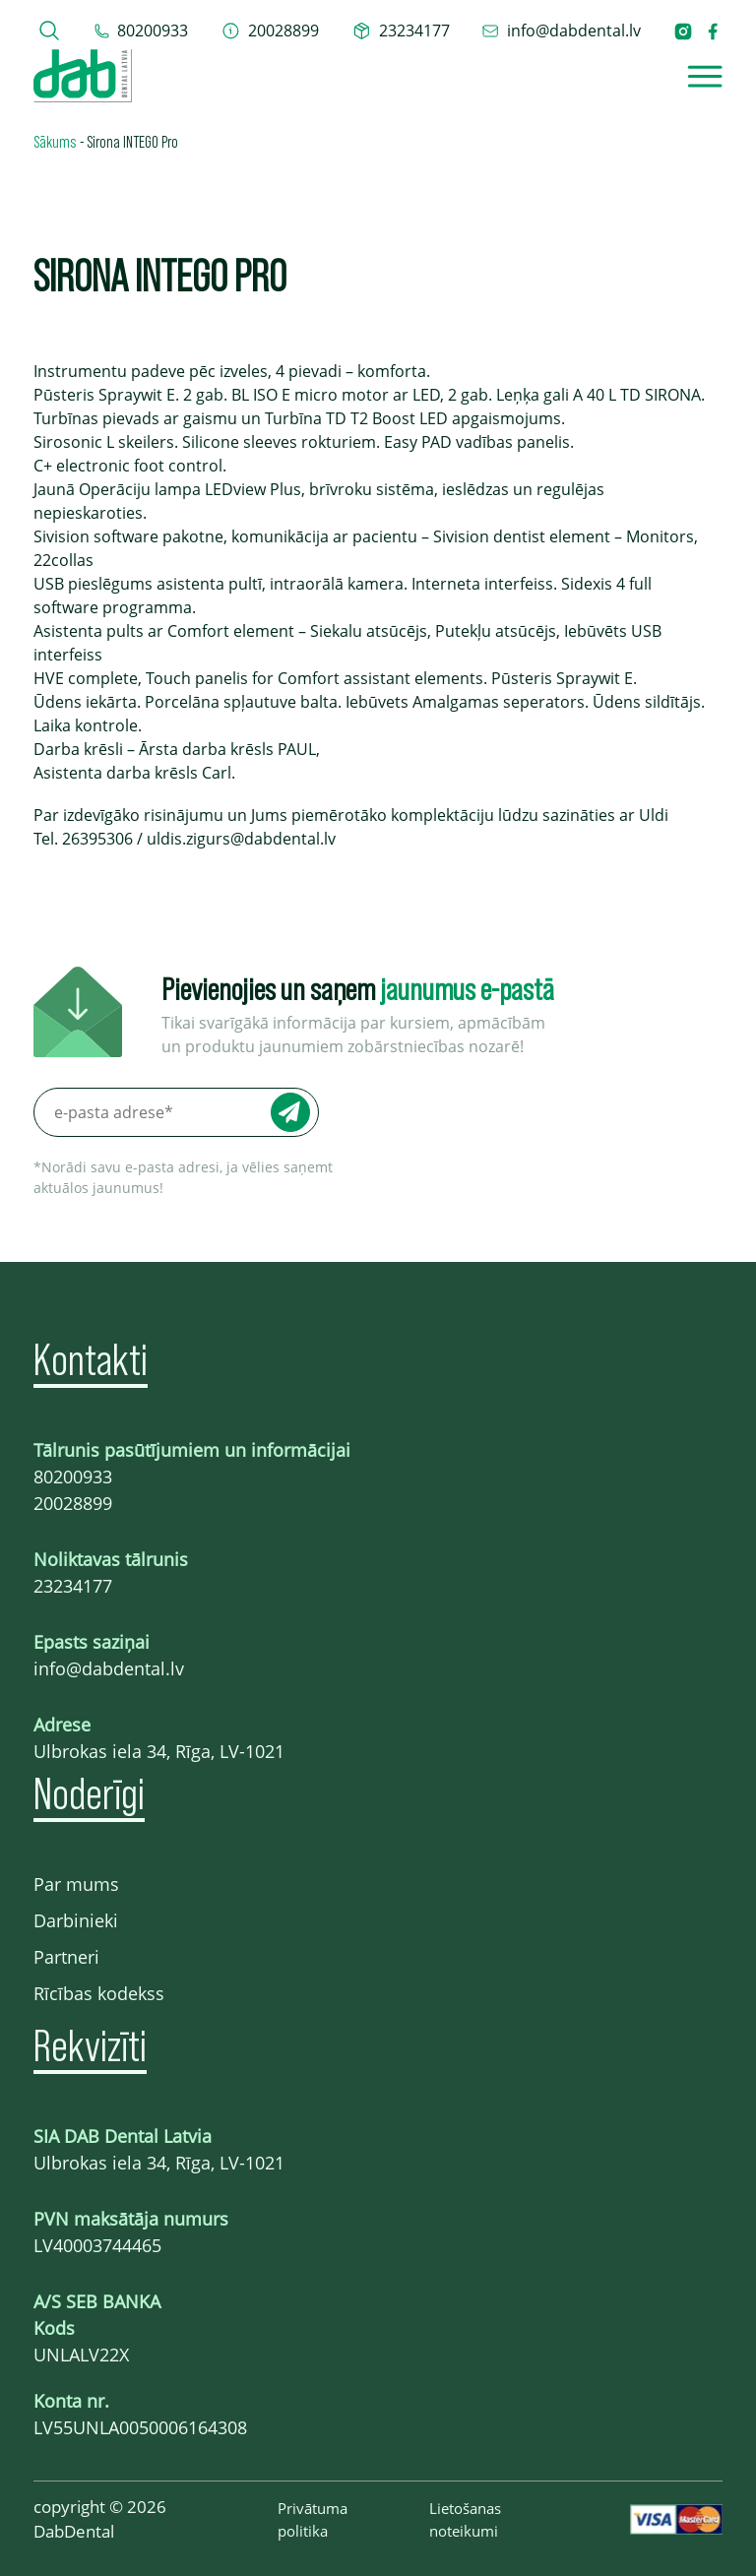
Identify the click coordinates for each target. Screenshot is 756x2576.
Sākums (55, 141)
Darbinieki (75, 1920)
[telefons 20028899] (270, 30)
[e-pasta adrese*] (176, 1112)
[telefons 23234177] (401, 30)
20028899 (72, 1503)
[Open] (705, 76)
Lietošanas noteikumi (465, 2519)
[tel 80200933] (141, 30)
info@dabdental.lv (108, 1668)
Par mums (76, 1884)
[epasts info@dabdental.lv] (561, 30)
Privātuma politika (312, 2519)
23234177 (72, 1586)
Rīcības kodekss (98, 1993)
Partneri (66, 1957)
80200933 (72, 1476)
